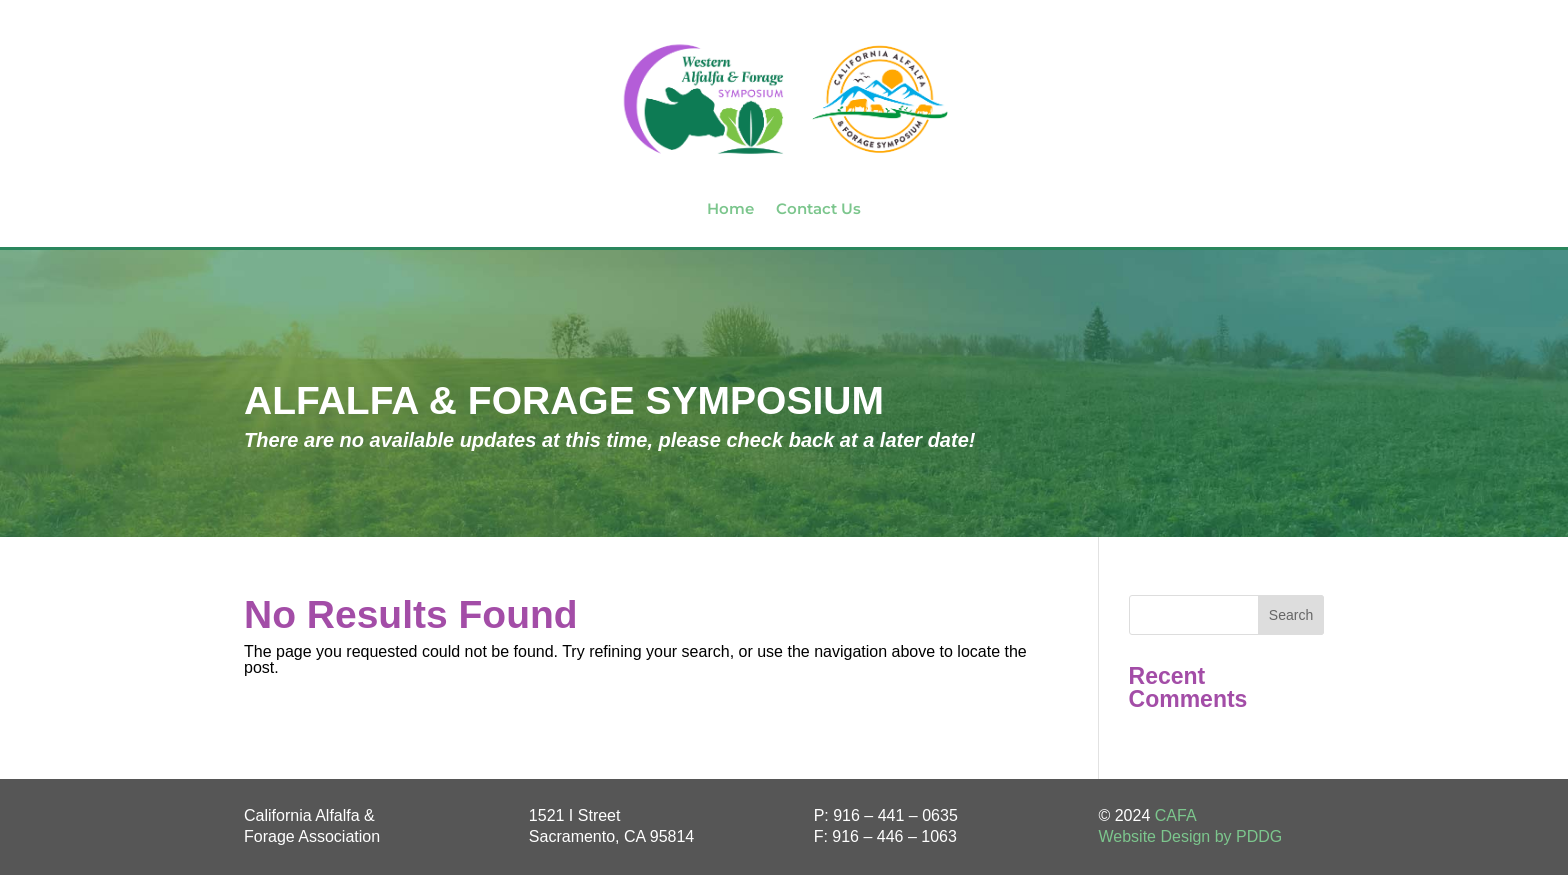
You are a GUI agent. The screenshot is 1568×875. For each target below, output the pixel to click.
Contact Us (818, 208)
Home (730, 208)
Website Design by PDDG (1190, 836)
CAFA (1176, 815)
